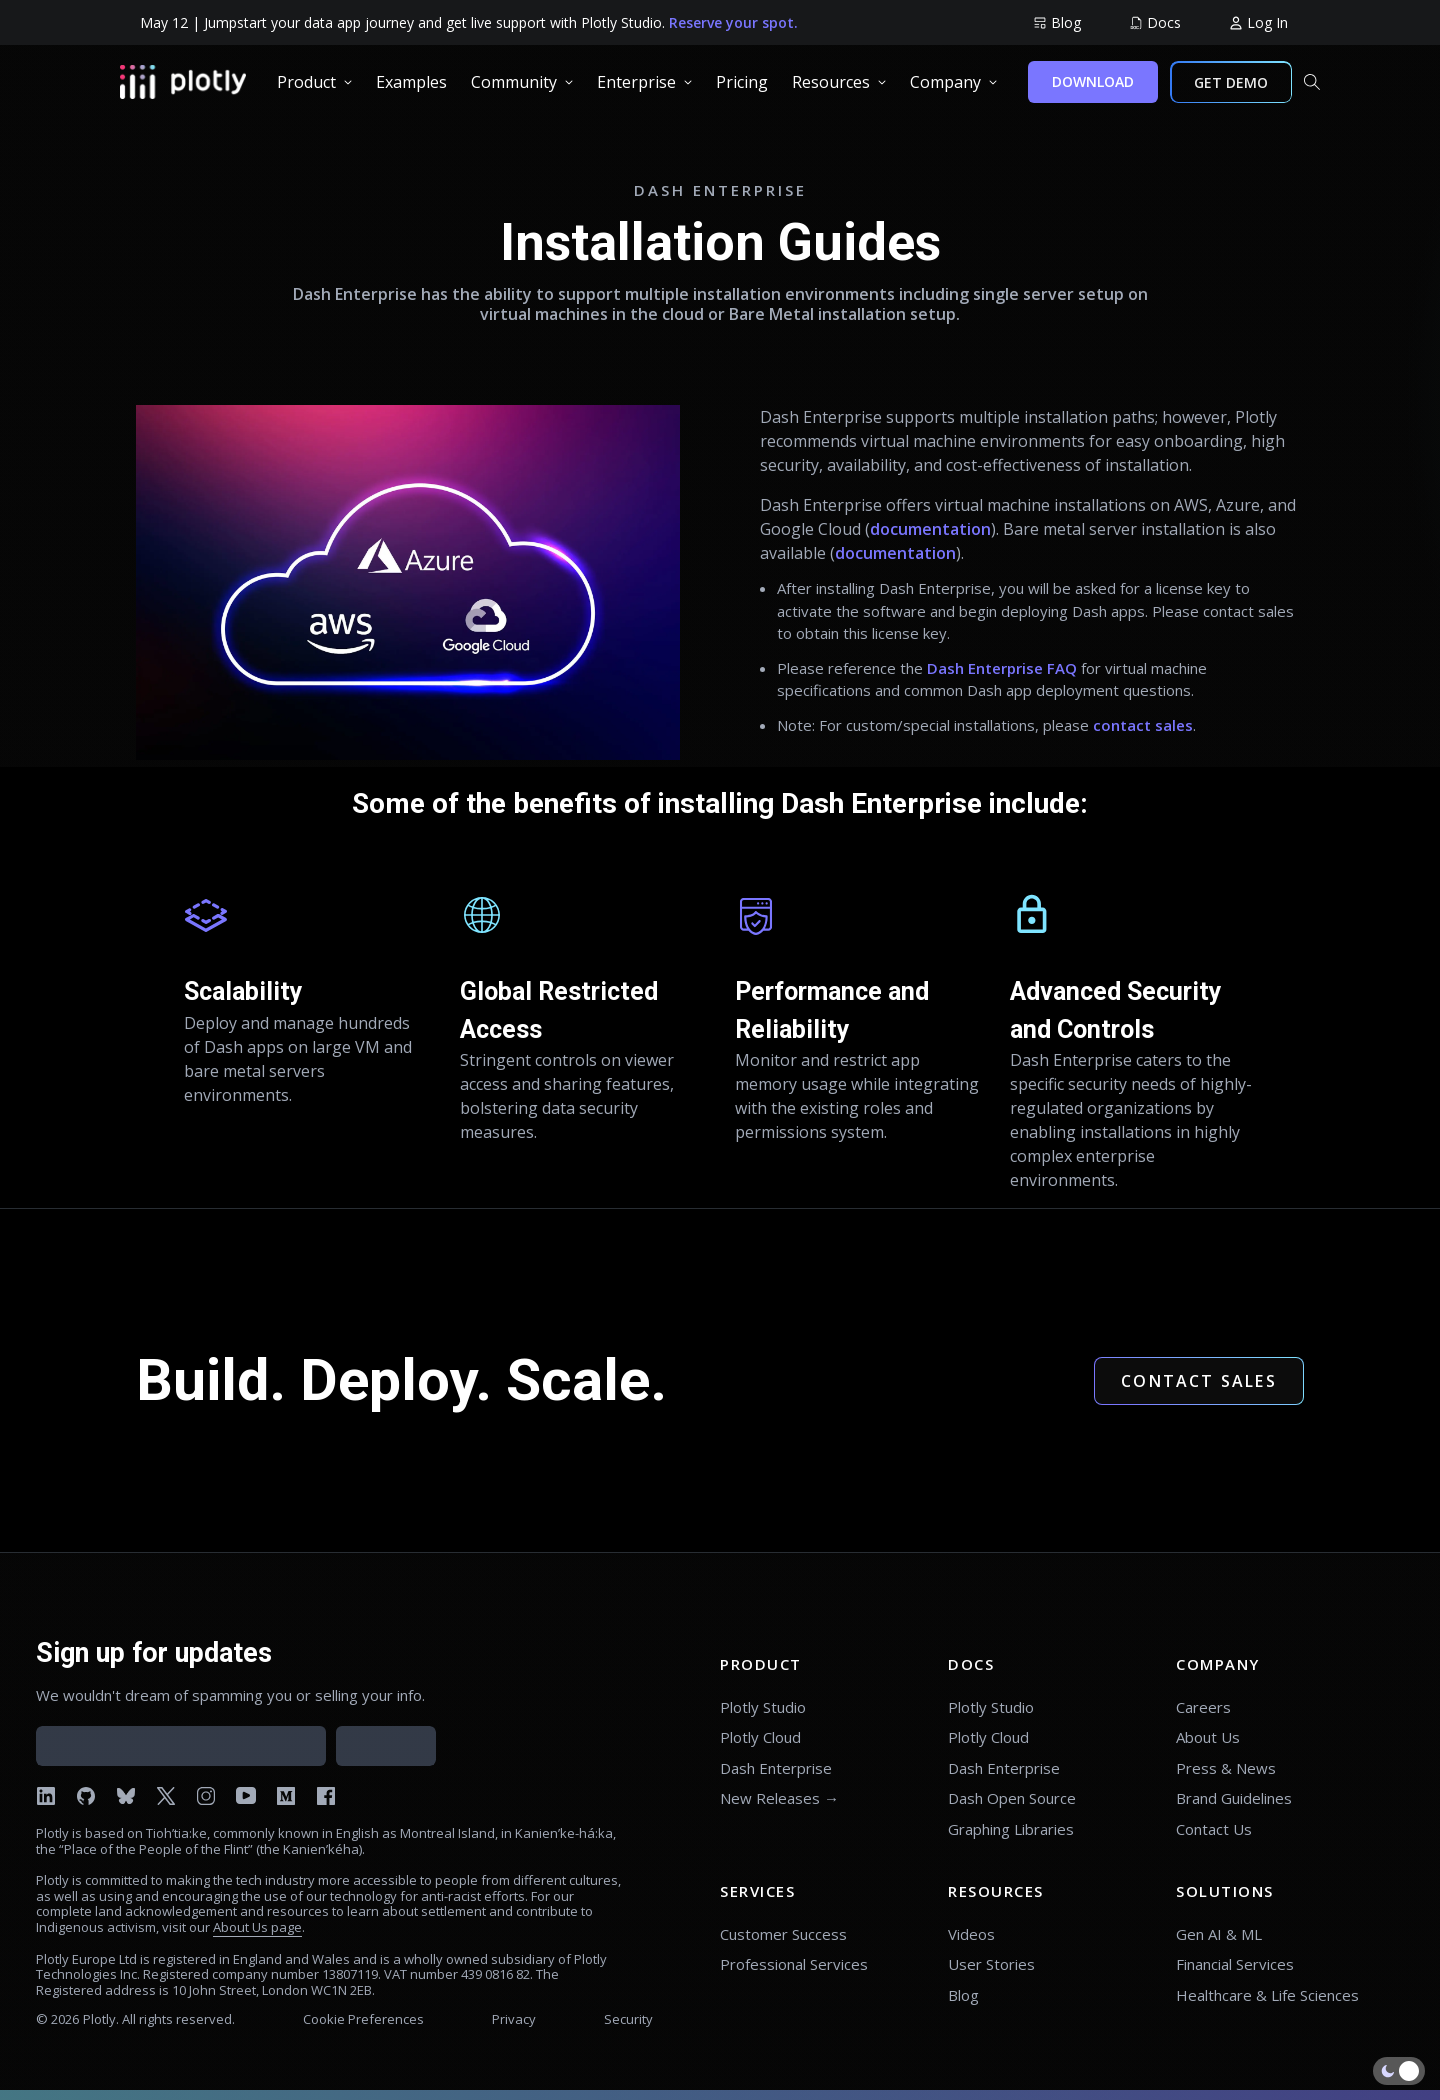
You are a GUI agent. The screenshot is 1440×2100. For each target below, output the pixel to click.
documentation (930, 529)
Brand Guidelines (1234, 1798)
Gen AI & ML (1219, 1934)
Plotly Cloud (760, 1737)
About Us (1208, 1737)
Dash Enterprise (776, 1768)
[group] (1057, 22)
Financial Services (1235, 1964)
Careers (1203, 1707)
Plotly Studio (763, 1707)
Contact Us (1214, 1829)
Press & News (1226, 1768)
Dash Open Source (1012, 1798)
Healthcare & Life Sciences (1267, 1995)
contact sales (1143, 725)
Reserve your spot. (733, 22)
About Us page (257, 1927)
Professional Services (794, 1964)
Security (628, 2019)
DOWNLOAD (1093, 81)
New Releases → (779, 1798)
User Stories (991, 1964)
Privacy (514, 2019)
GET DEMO (1231, 82)
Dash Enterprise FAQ (1002, 668)
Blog (963, 1995)
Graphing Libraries (1011, 1829)
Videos (971, 1934)
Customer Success (783, 1934)
